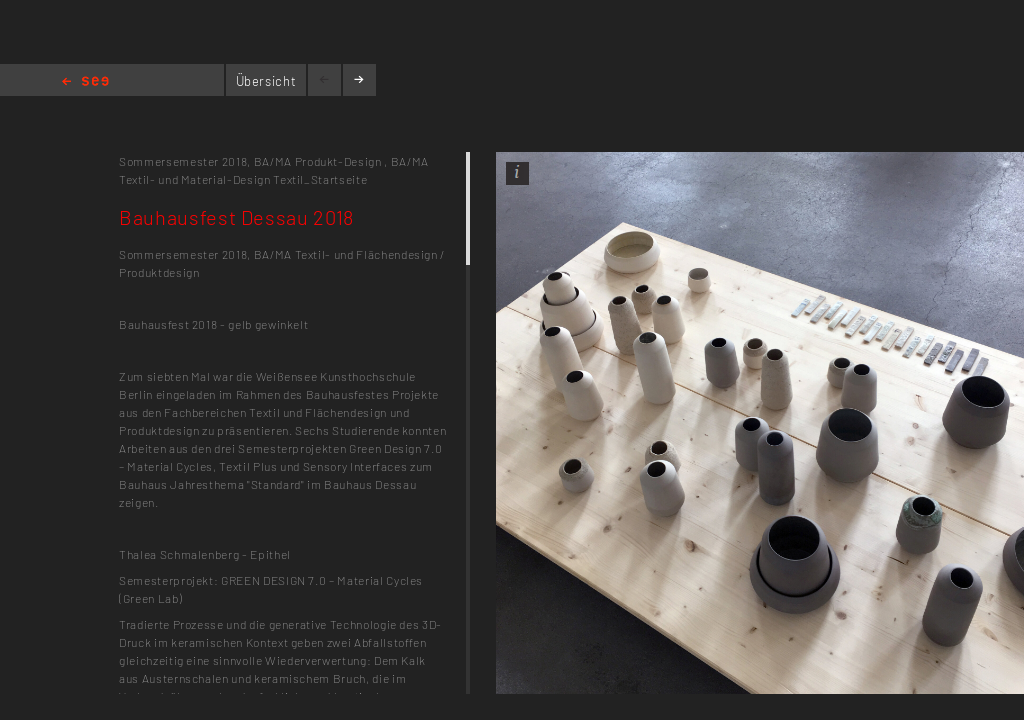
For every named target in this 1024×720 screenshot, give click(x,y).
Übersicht (266, 81)
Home (85, 82)
